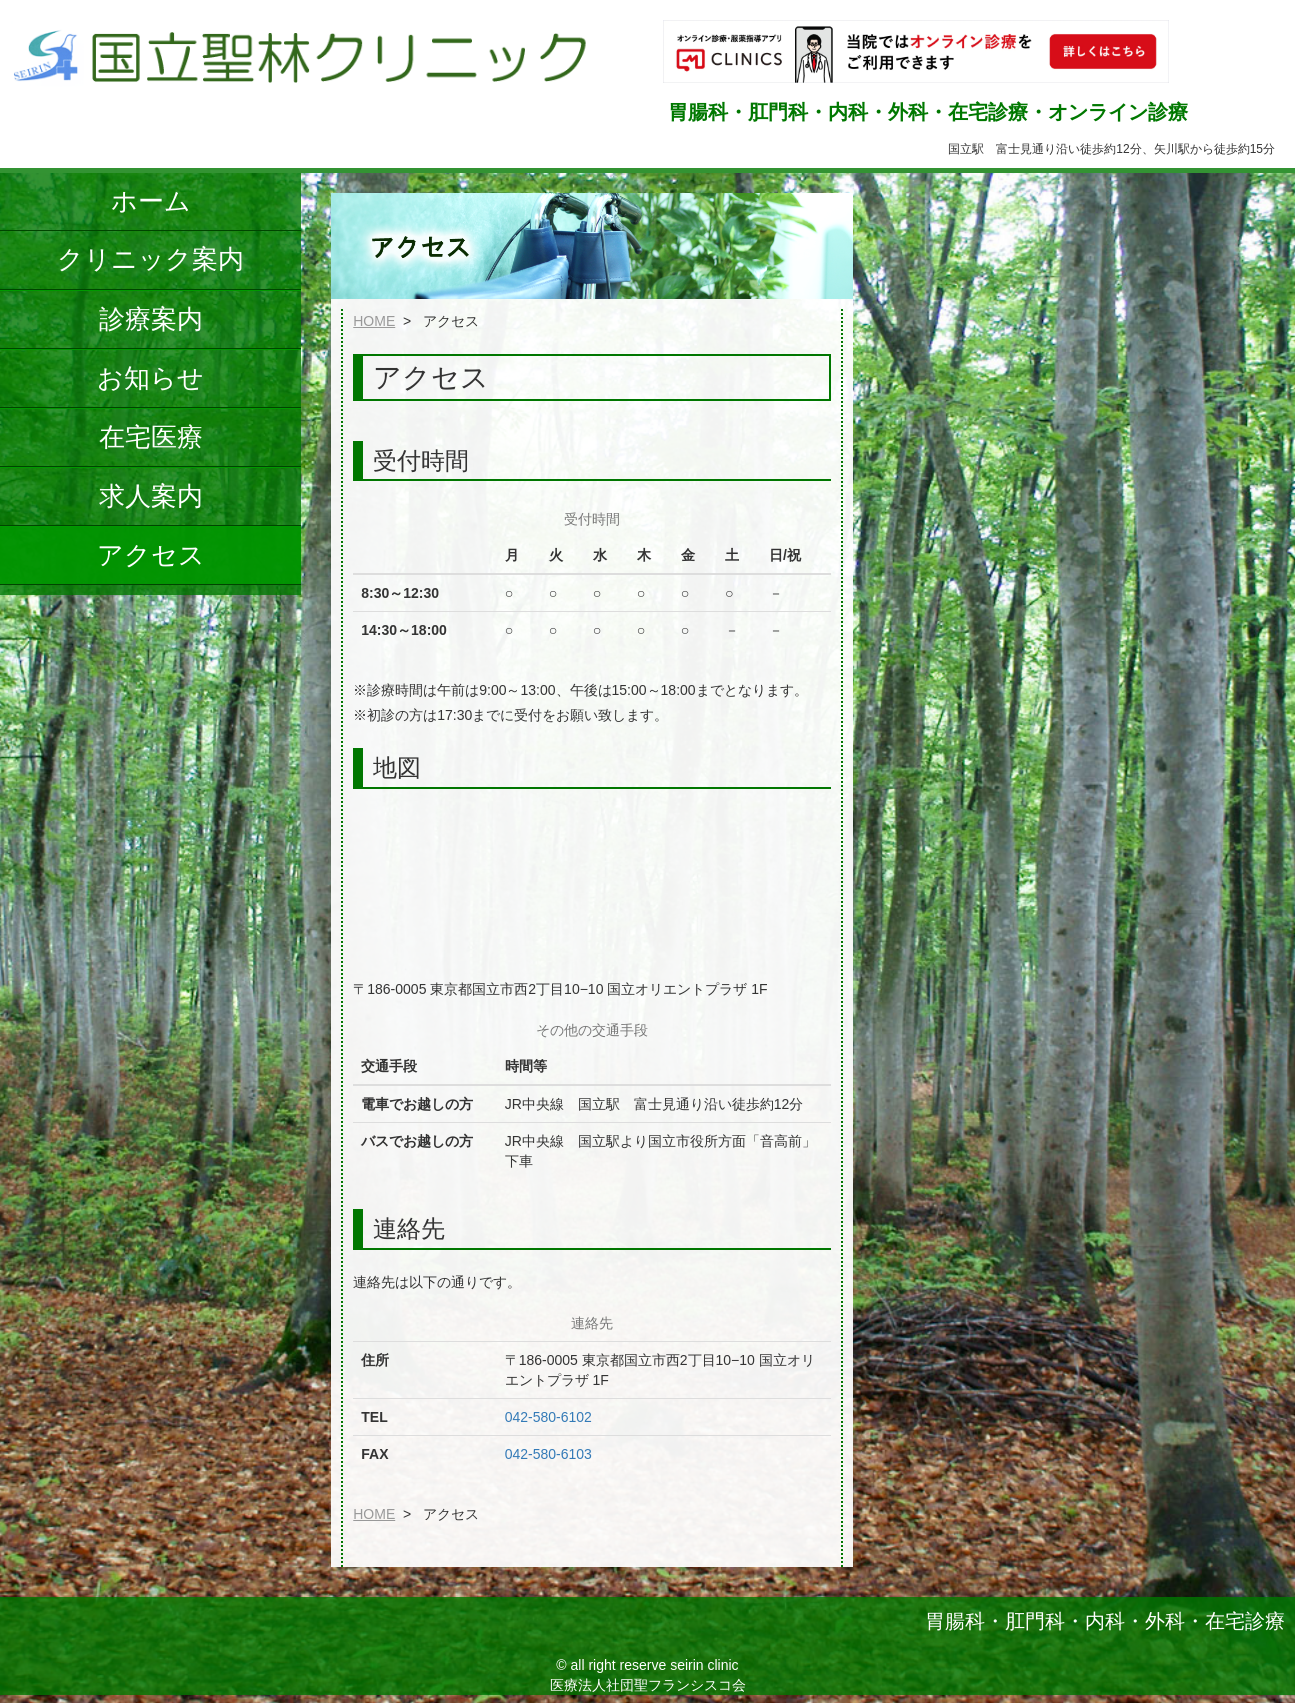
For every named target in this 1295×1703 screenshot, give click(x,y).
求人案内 (151, 496)
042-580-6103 (548, 1454)
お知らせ (150, 378)
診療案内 (151, 319)
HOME (374, 321)
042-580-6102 (548, 1417)
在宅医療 (151, 437)
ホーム (151, 201)
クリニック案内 (150, 259)
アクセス (151, 555)
